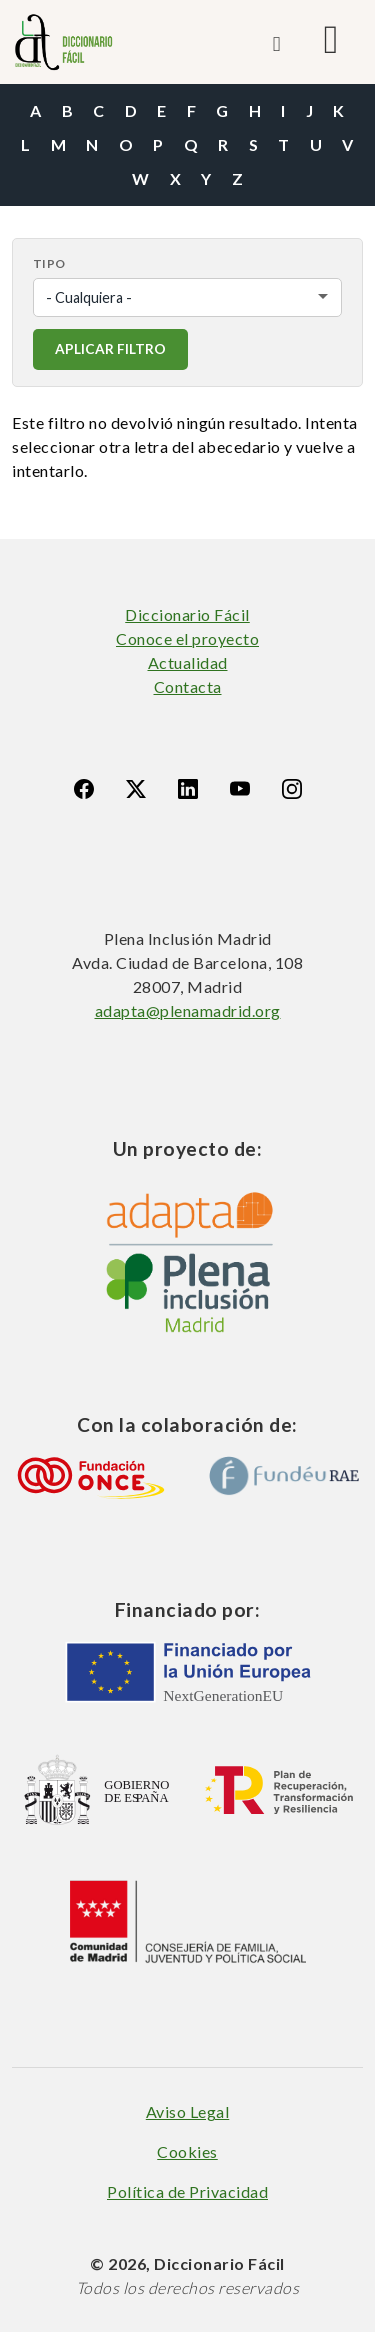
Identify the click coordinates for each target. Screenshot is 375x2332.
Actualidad (188, 662)
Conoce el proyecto (187, 638)
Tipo (49, 263)
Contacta (188, 686)
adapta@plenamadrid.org (188, 1010)
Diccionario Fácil (187, 614)
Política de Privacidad (187, 2191)
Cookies (187, 2151)
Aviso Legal (188, 2111)
